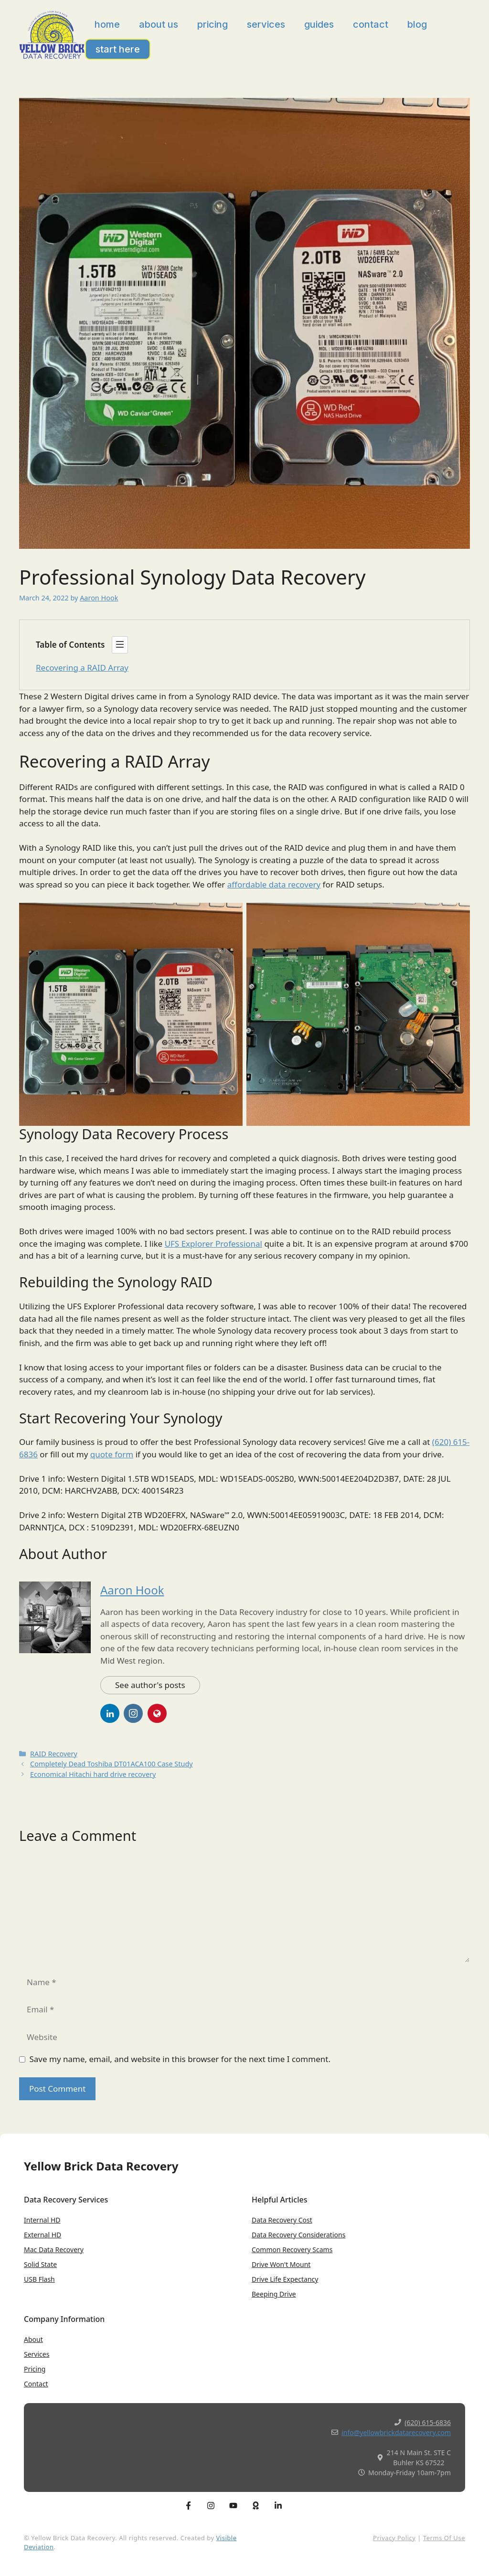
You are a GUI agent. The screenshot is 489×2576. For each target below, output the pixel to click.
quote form (111, 1454)
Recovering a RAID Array (82, 667)
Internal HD (42, 2219)
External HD (42, 2234)
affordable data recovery (273, 884)
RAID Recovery (53, 1753)
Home (107, 24)
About (33, 2339)
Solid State (40, 2264)
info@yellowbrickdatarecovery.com (396, 2432)
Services (266, 24)
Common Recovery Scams (292, 2249)
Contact (370, 24)
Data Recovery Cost (282, 2219)
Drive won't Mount (281, 2264)
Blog (417, 24)
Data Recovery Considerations (298, 2234)
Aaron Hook (132, 1590)
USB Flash (39, 2279)
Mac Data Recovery (54, 2249)
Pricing (212, 24)
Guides (319, 24)
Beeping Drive (274, 2293)
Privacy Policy (394, 2537)
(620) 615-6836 (427, 2422)
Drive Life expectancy (285, 2279)
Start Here (118, 49)
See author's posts (150, 1684)
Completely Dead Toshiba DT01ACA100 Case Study (111, 1763)
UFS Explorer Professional (213, 1243)
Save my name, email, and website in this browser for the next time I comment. (180, 2058)
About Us (158, 24)
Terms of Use (444, 2537)
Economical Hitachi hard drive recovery (93, 1774)
